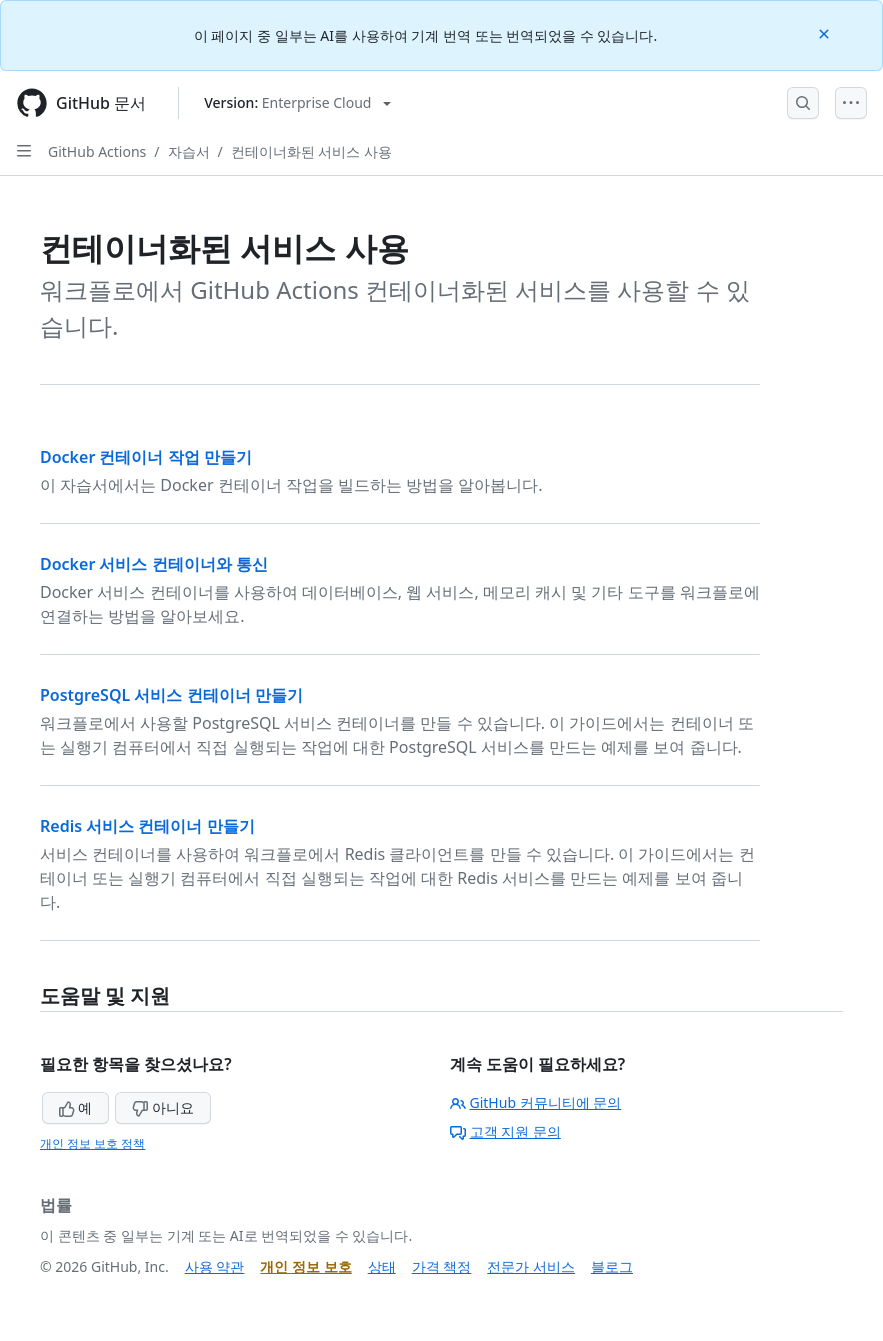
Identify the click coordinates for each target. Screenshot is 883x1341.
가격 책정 (442, 1266)
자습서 (189, 151)
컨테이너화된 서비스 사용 (311, 151)
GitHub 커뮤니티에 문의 (536, 1102)
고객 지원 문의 (505, 1131)
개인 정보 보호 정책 (92, 1143)
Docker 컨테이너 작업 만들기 (146, 457)
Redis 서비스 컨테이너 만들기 (147, 826)
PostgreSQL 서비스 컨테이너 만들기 (171, 695)
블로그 (612, 1266)
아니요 (163, 1107)
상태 (382, 1266)
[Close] (826, 32)
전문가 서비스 (531, 1266)
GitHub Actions (97, 151)
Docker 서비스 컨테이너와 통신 (154, 564)
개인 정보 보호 (305, 1266)
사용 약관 (215, 1266)
